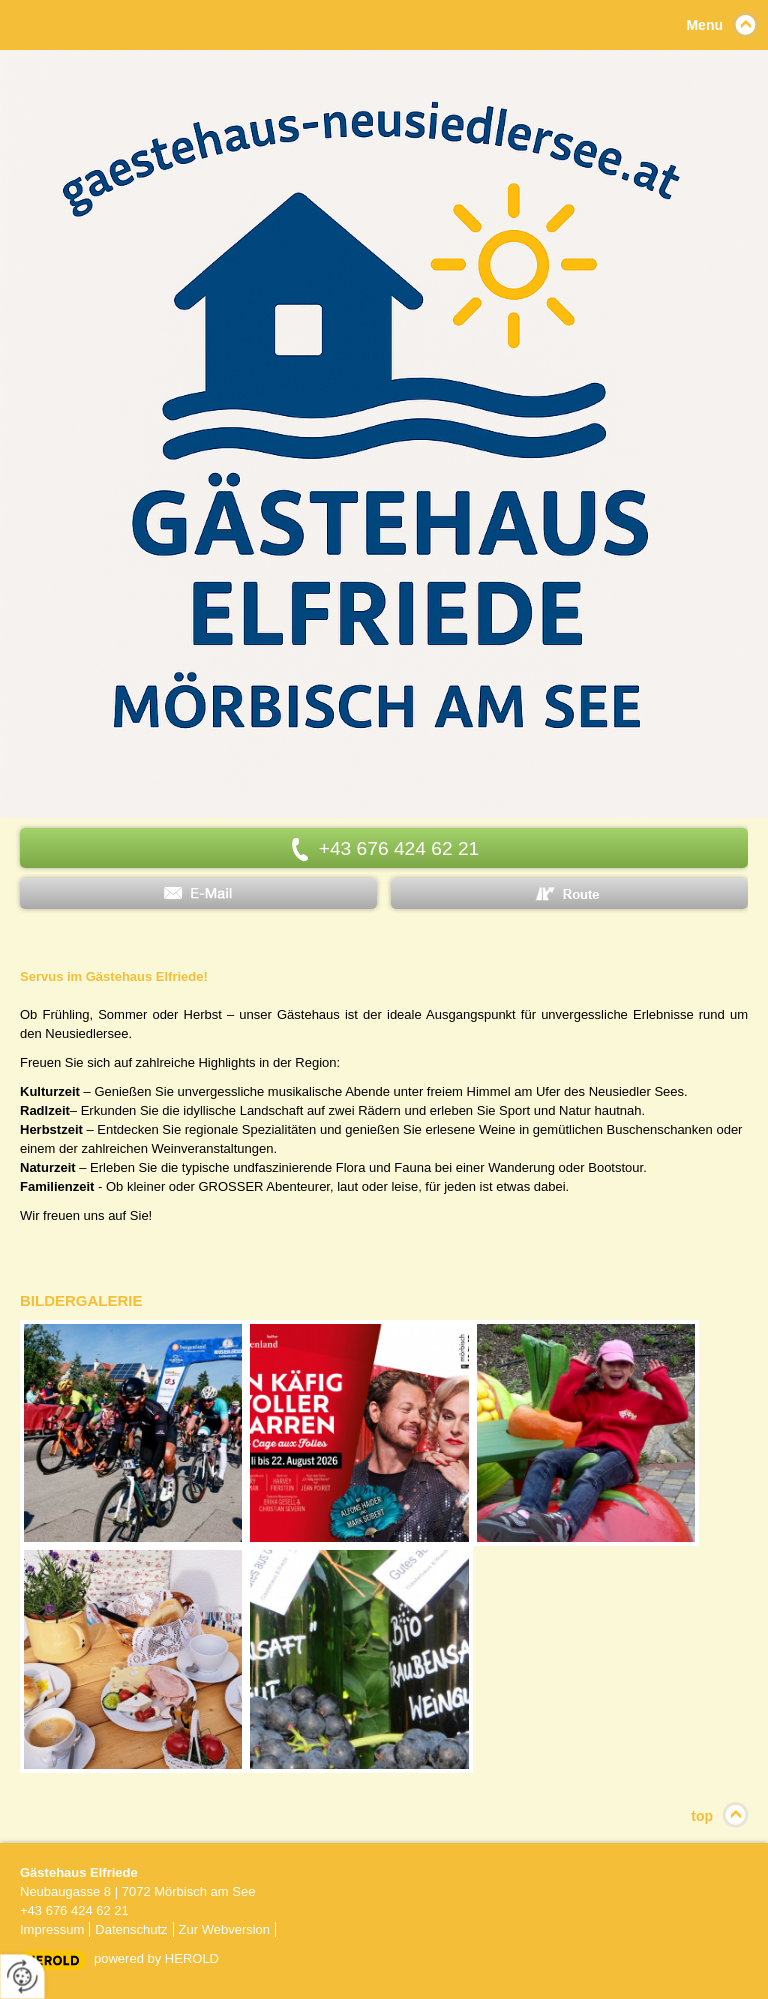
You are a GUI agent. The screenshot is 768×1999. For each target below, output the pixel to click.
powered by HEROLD (156, 1958)
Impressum (52, 1929)
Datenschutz (131, 1929)
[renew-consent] (22, 1976)
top (702, 1816)
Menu (704, 25)
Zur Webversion (225, 1929)
